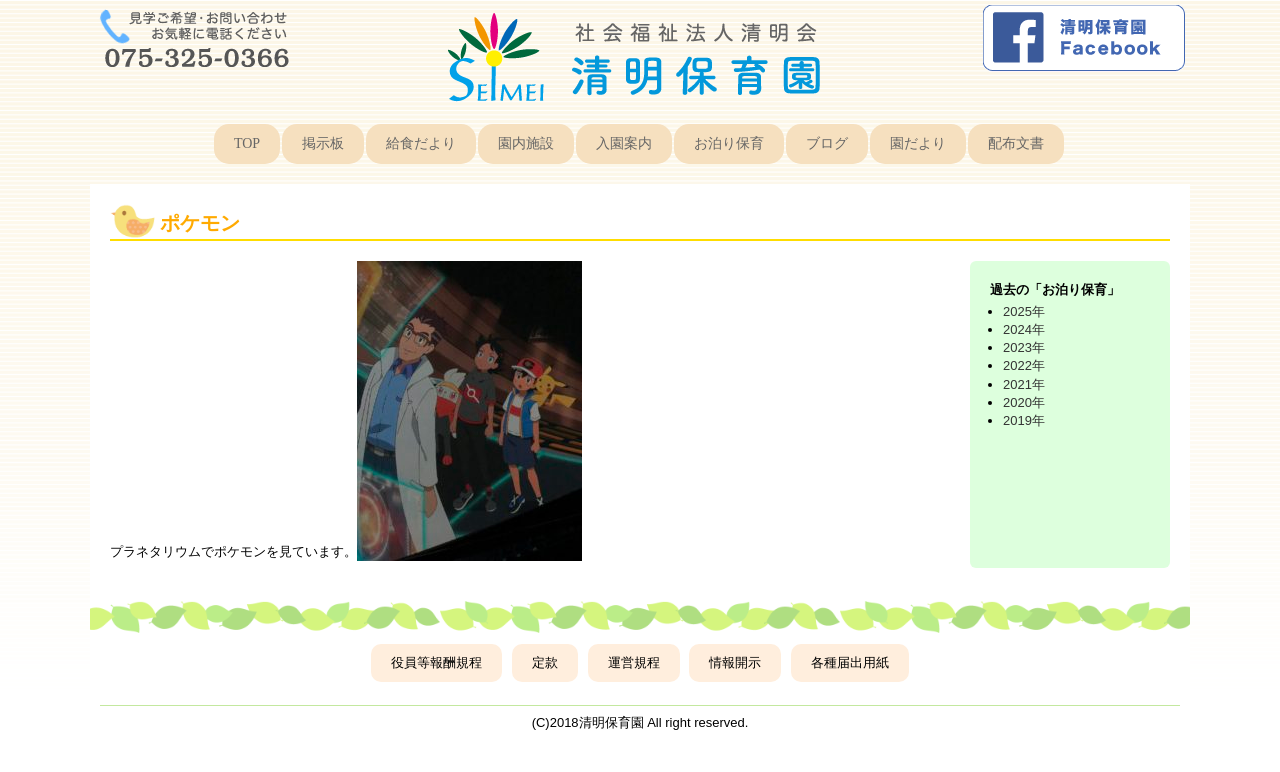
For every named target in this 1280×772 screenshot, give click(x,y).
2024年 (1024, 329)
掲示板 (323, 143)
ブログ (827, 143)
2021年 (1024, 384)
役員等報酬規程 (436, 662)
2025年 (1024, 311)
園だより (918, 143)
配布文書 (1016, 143)
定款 (545, 662)
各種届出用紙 (850, 662)
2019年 (1024, 420)
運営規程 (634, 662)
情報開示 (735, 662)
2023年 (1024, 347)
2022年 (1024, 365)
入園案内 (624, 143)
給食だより (421, 143)
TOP (247, 143)
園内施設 (526, 143)
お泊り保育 (729, 143)
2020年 (1024, 402)
